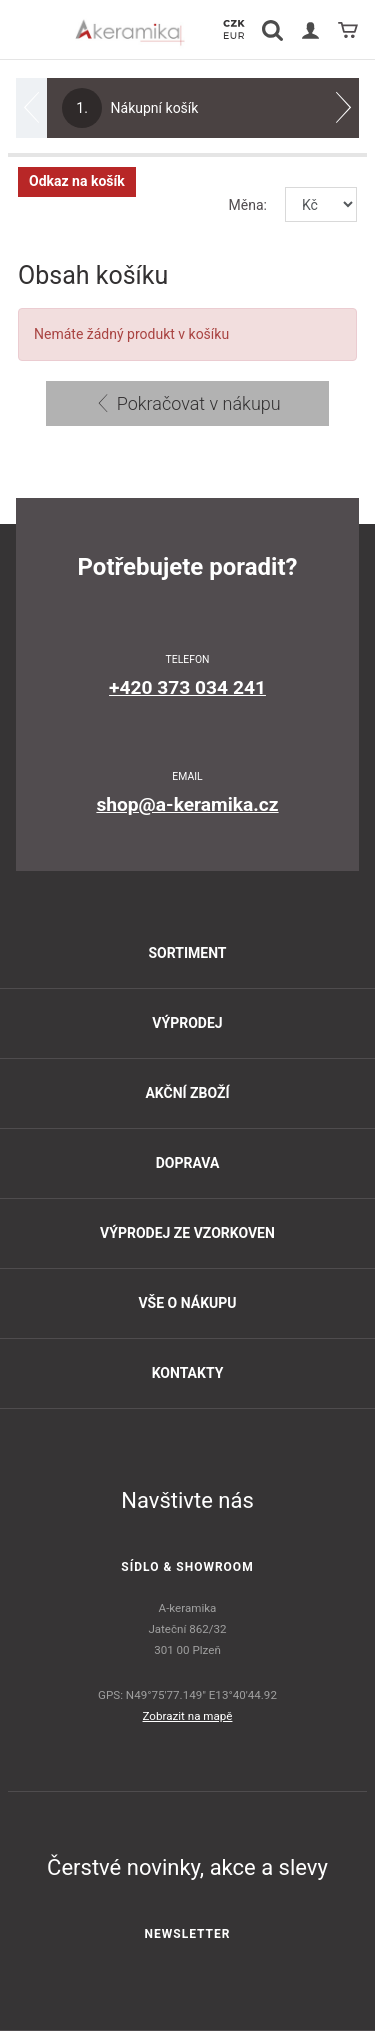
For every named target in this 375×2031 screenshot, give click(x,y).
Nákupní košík (130, 108)
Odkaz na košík (77, 181)
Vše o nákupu (187, 1303)
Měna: (248, 205)
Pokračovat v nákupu (187, 403)
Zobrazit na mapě (188, 1716)
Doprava (188, 1163)
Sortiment (187, 953)
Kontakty (188, 1373)
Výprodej (187, 1023)
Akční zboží (187, 1093)
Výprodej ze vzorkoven (187, 1233)
